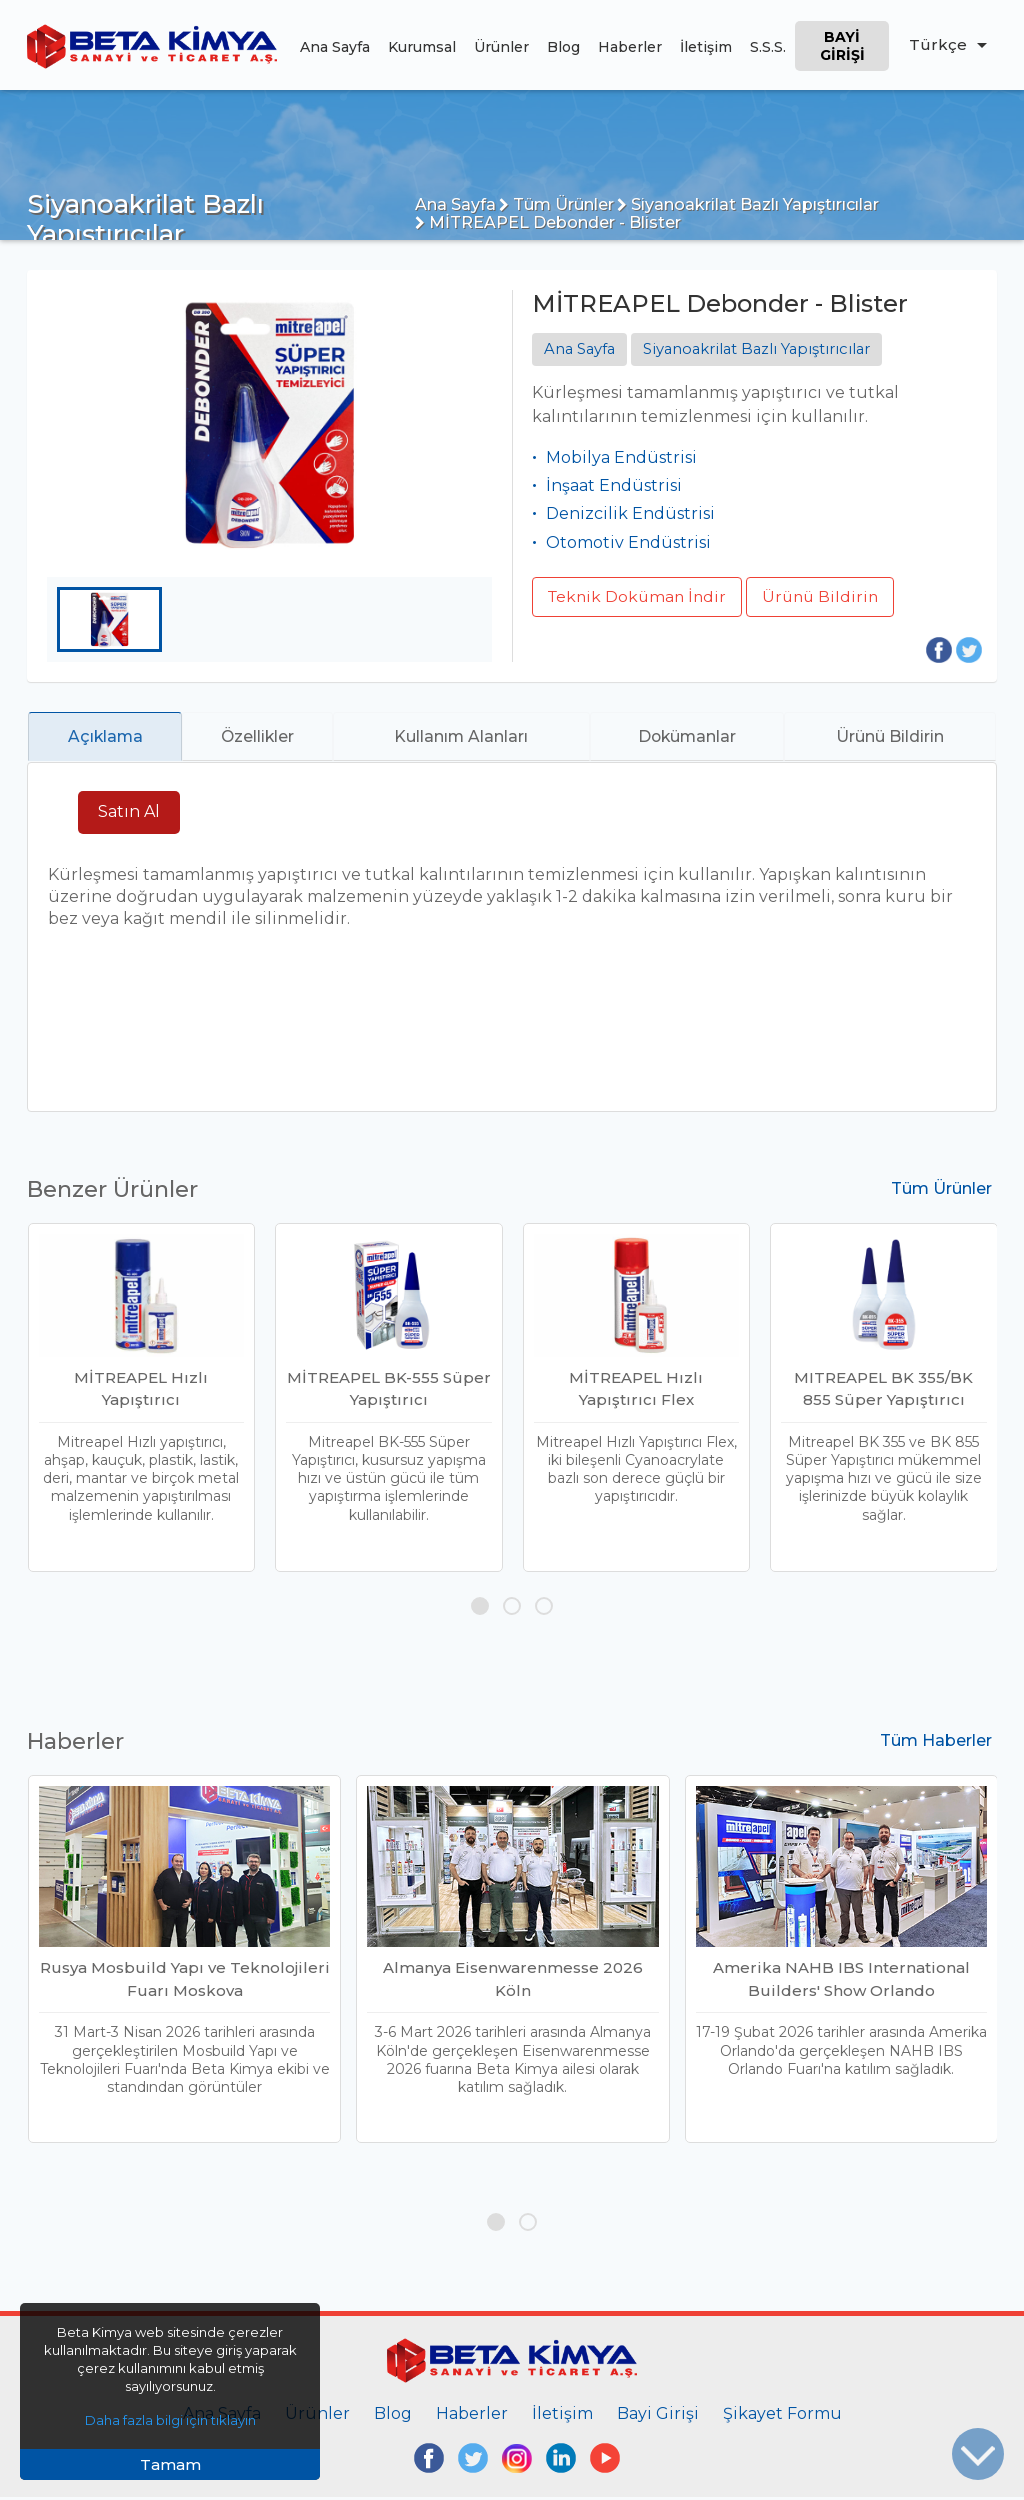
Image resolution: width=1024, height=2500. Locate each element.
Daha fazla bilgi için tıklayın (170, 2420)
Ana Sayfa (334, 47)
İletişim (705, 47)
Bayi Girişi (841, 46)
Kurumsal (421, 47)
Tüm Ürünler (556, 204)
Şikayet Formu (782, 2415)
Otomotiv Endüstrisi (628, 542)
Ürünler (500, 47)
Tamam (170, 2464)
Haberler (629, 47)
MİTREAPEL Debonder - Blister (548, 222)
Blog (562, 47)
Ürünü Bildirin (828, 596)
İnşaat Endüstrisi (614, 485)
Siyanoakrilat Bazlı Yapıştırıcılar (748, 204)
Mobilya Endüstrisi (621, 457)
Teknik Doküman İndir (640, 596)
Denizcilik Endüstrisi (630, 514)
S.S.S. (767, 47)
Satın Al (129, 814)
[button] (480, 1608)
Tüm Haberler (936, 1744)
